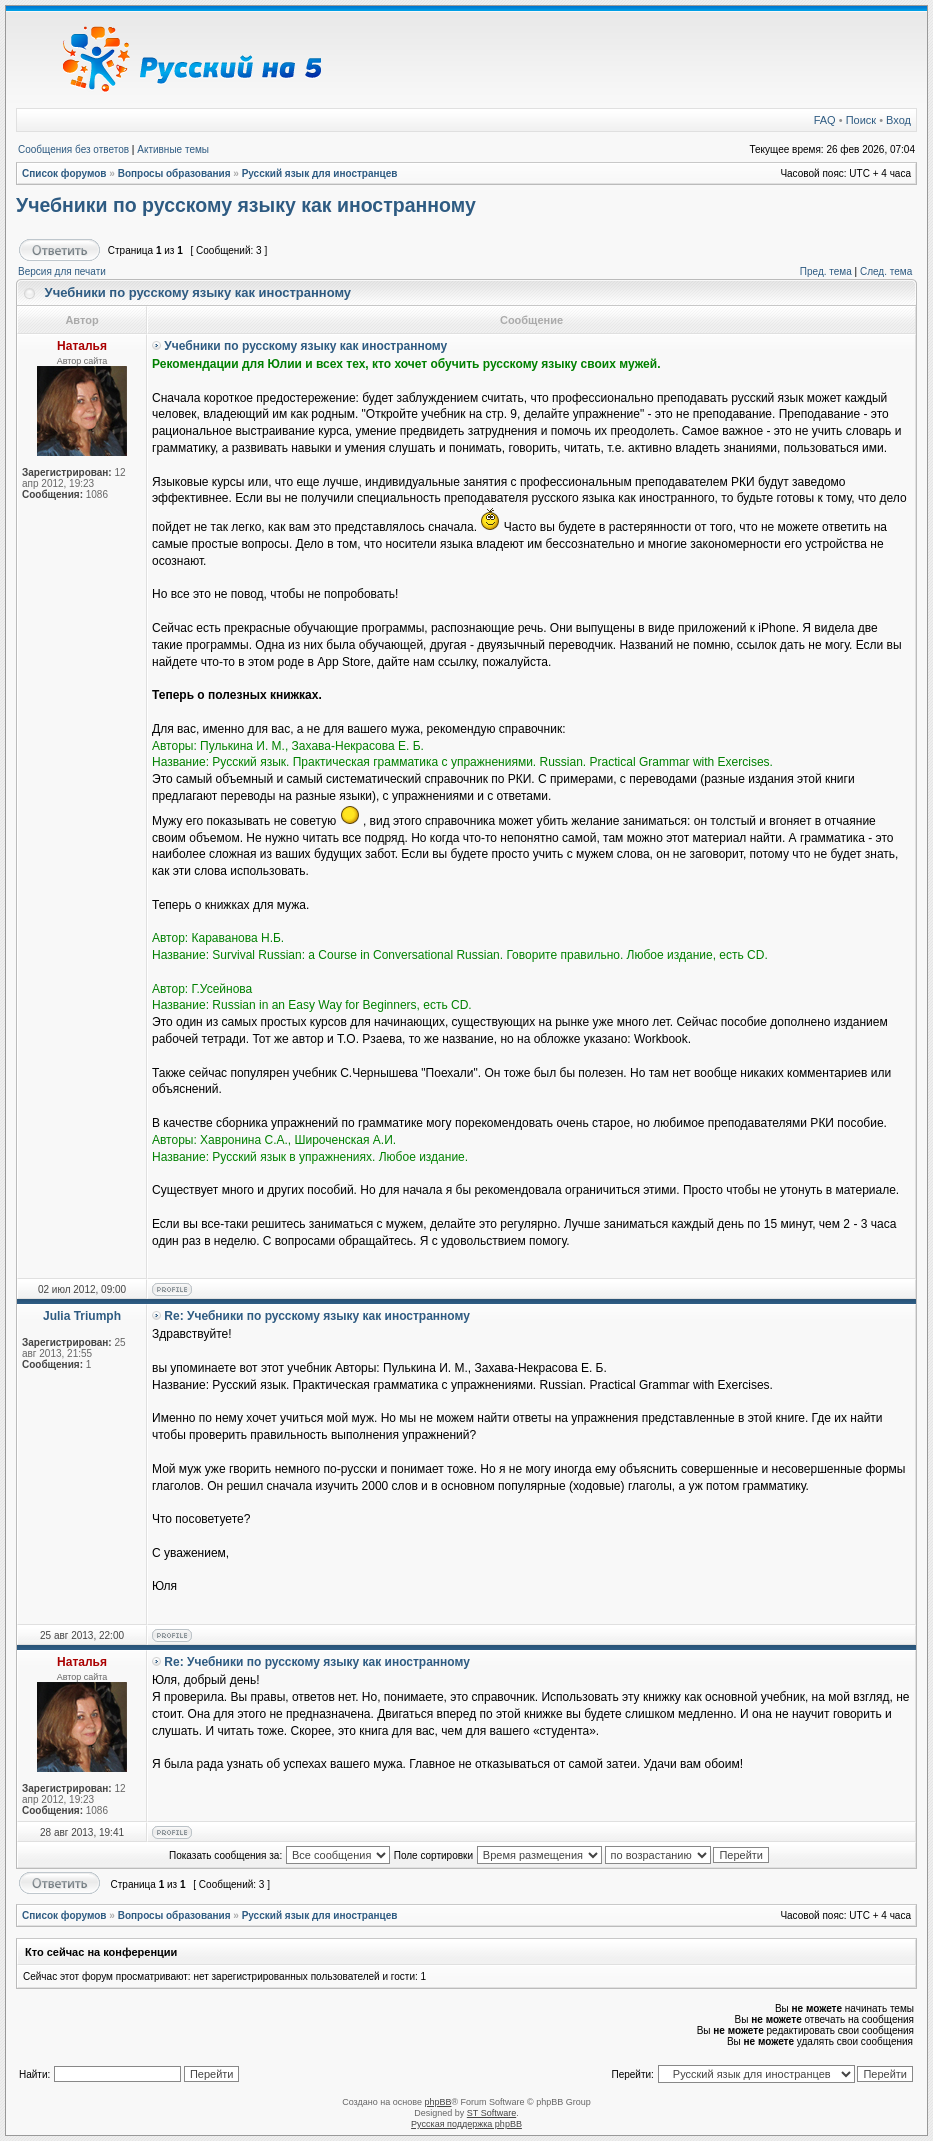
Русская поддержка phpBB (466, 2124)
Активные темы (173, 149)
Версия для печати (62, 271)
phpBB (437, 2102)
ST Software (491, 2113)
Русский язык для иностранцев (320, 173)
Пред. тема (826, 271)
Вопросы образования (174, 173)
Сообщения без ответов (73, 149)
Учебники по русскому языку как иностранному (246, 205)
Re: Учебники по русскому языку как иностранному (317, 1316)
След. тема (886, 271)
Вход (898, 120)
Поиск (861, 120)
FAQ (825, 120)
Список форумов (64, 173)
